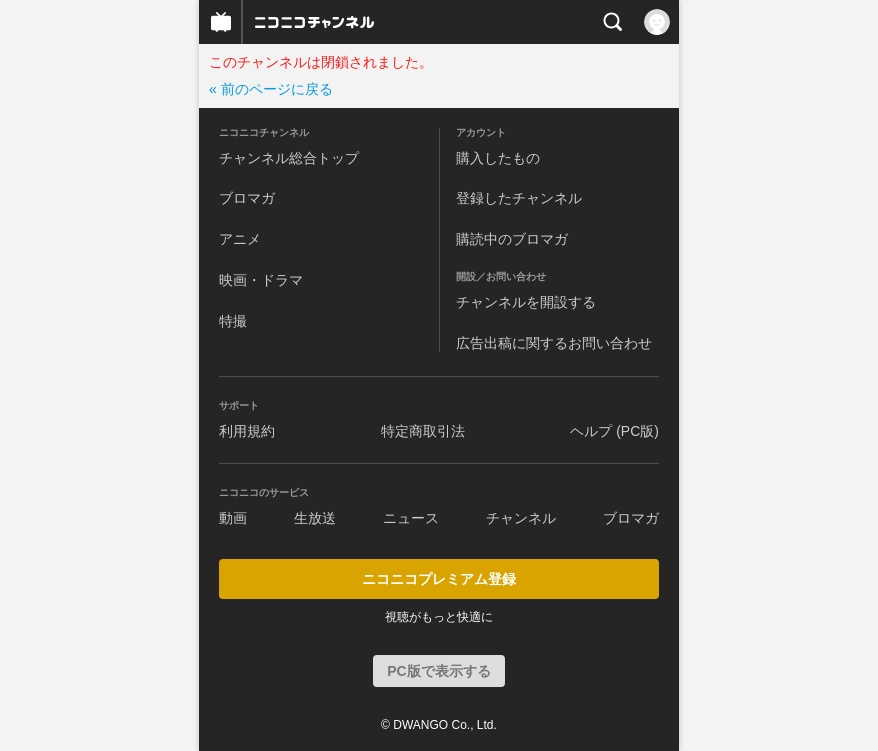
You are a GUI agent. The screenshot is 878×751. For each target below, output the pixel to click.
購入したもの (498, 158)
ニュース (411, 518)
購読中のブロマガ (512, 239)
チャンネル (521, 518)
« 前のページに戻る (271, 89)
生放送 (315, 518)
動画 (233, 518)
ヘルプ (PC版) (614, 431)
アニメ (240, 239)
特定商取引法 (423, 431)
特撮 (233, 321)
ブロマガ (247, 198)
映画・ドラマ (261, 280)
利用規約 (247, 431)
